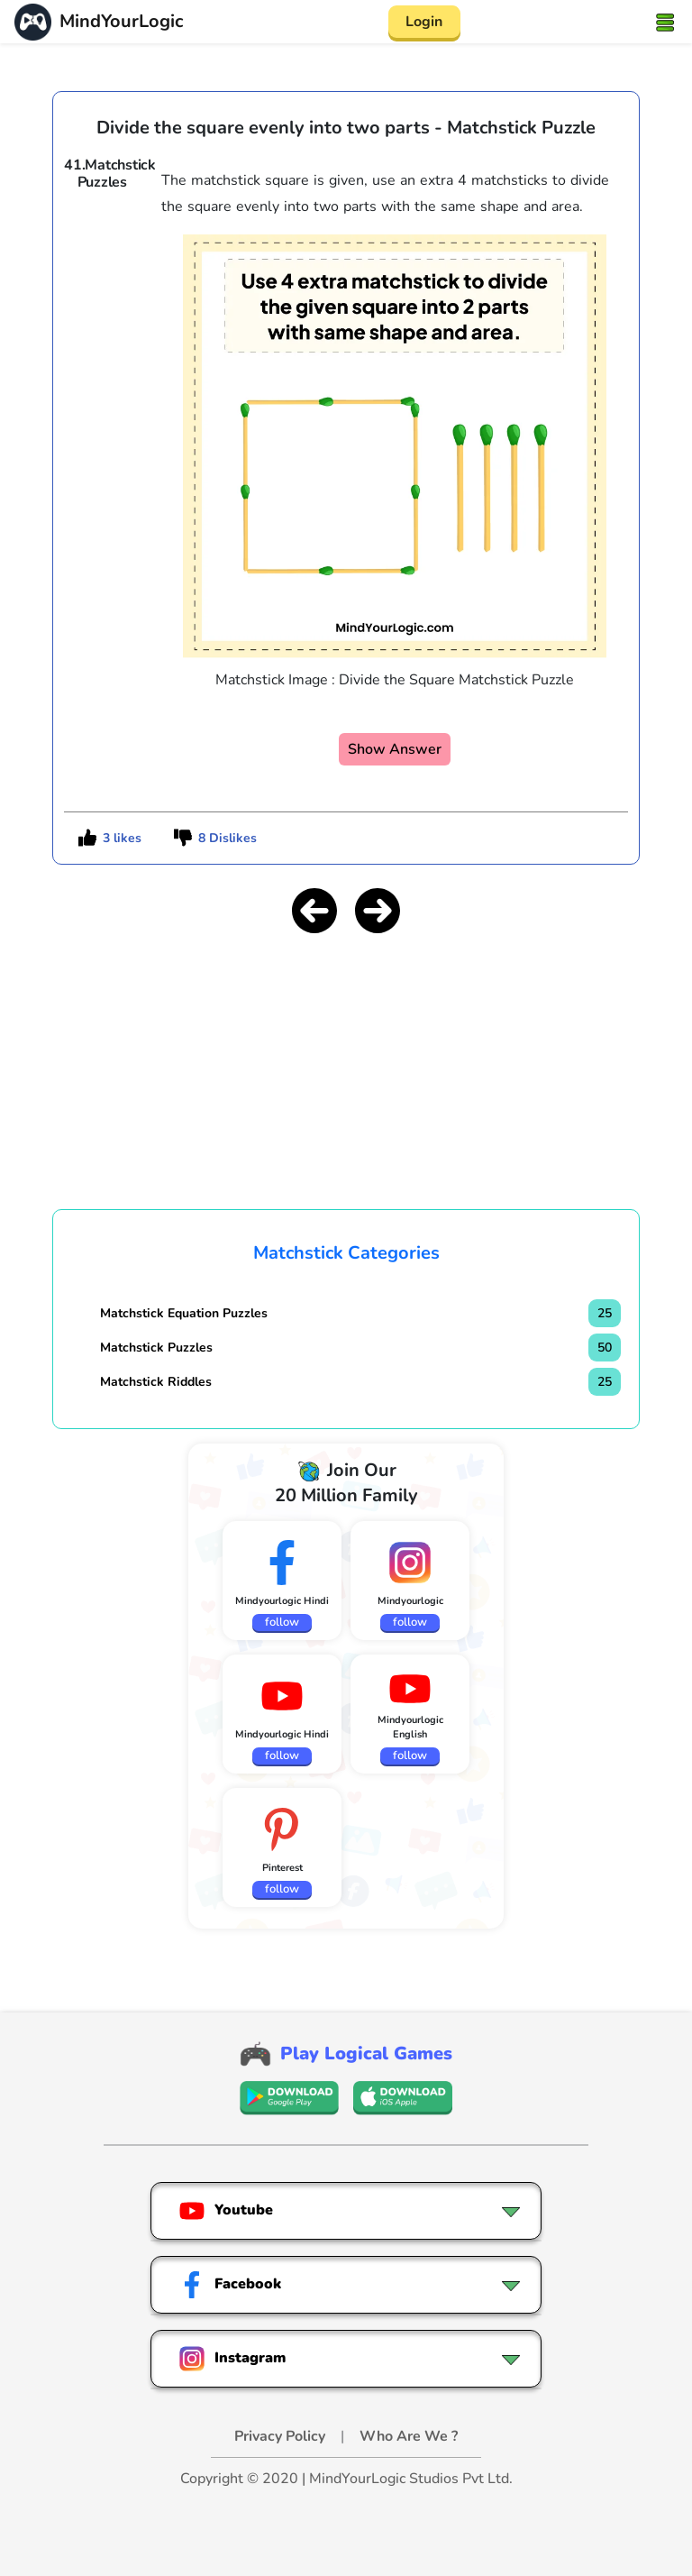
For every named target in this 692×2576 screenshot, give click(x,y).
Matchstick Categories (346, 1253)
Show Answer (395, 749)
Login (423, 22)
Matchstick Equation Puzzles (184, 1313)
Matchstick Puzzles (156, 1347)
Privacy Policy (281, 2436)
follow (282, 1622)
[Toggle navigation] (665, 21)
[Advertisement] (346, 1075)
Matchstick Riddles (156, 1381)
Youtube (225, 2210)
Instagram (232, 2358)
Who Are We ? (409, 2436)
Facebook (229, 2284)
